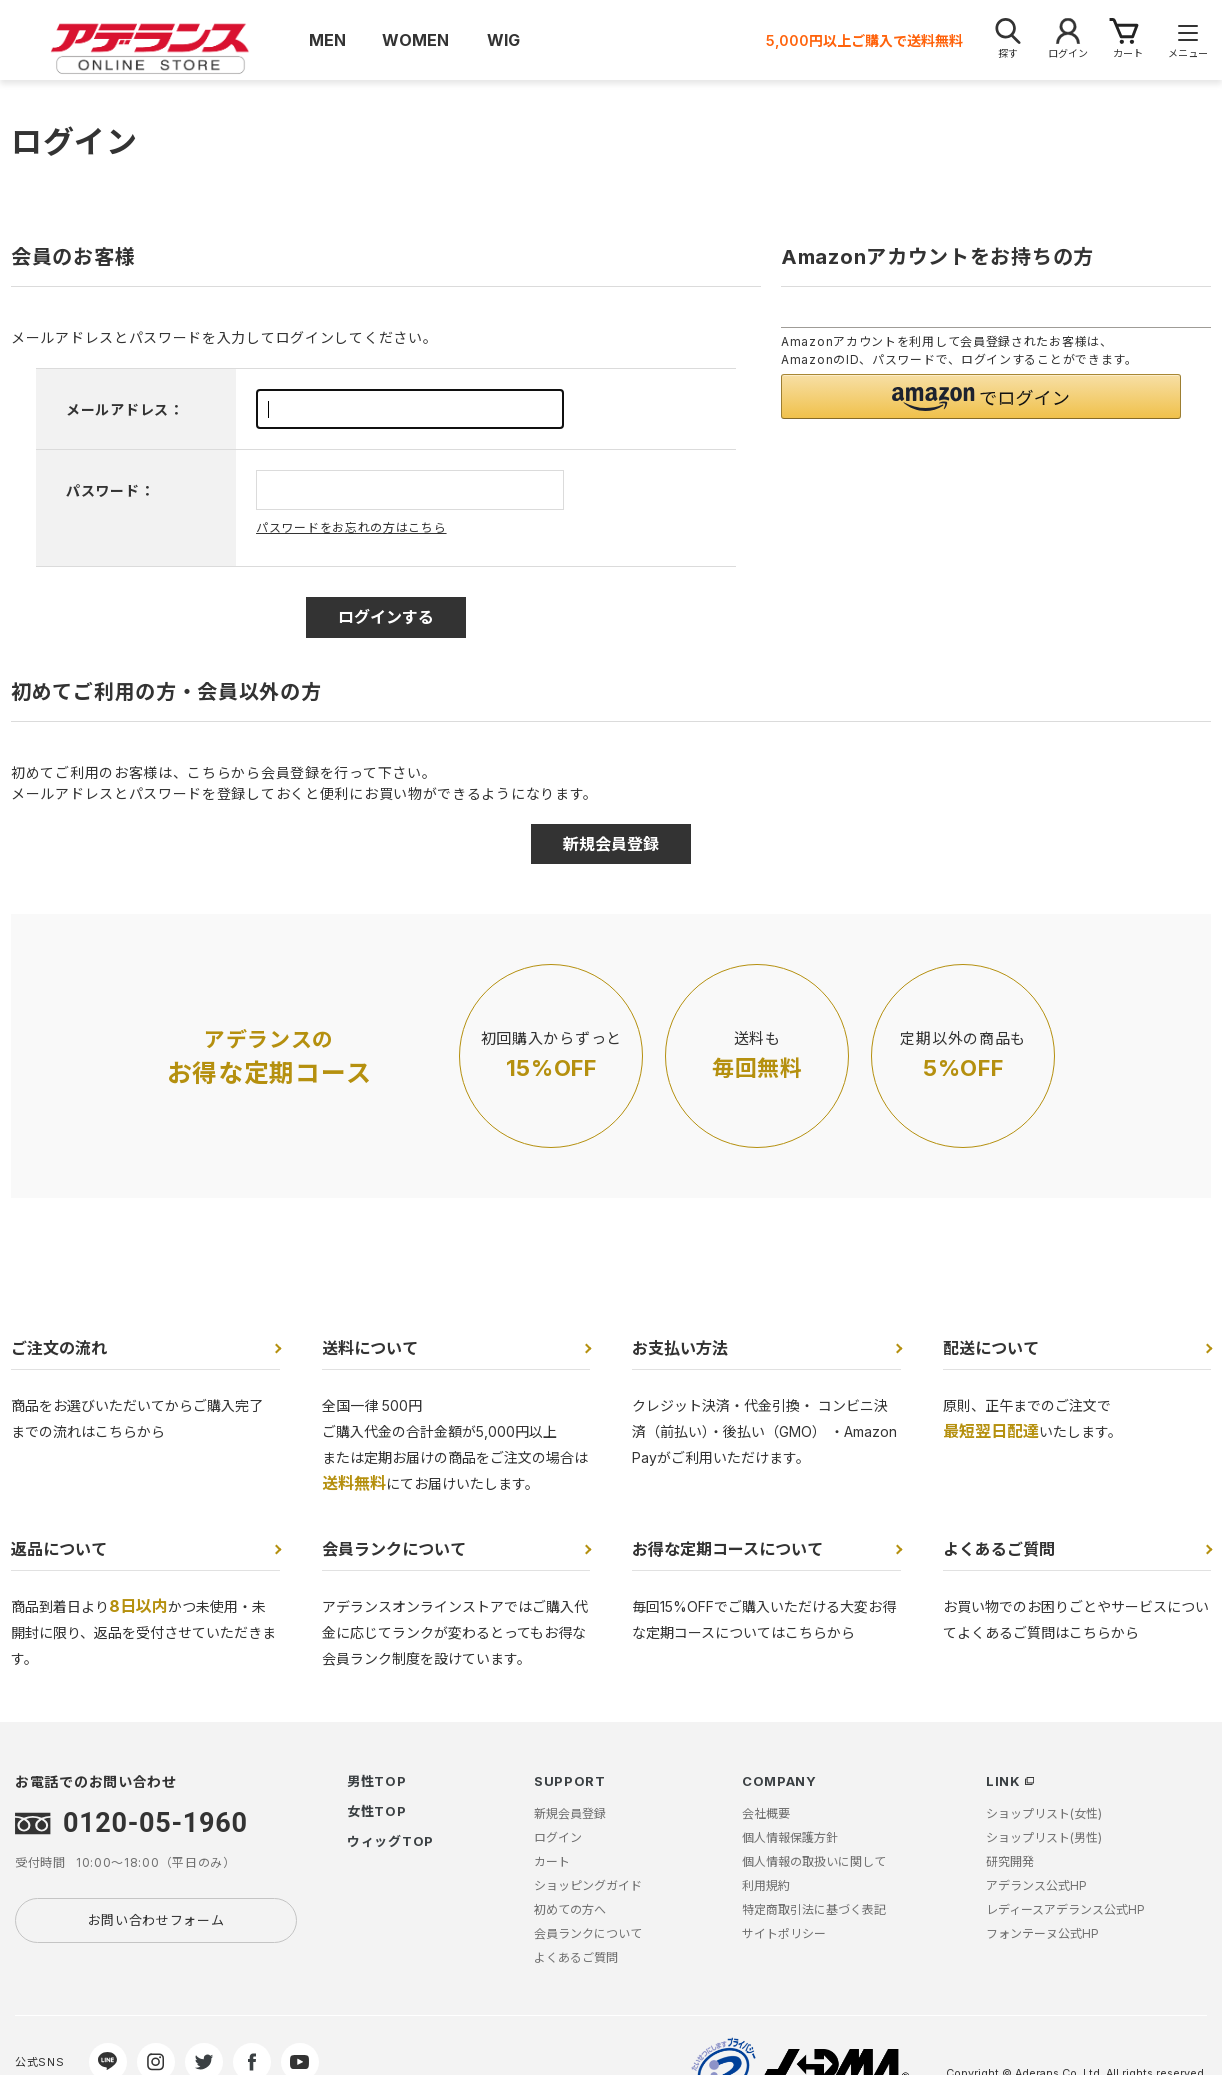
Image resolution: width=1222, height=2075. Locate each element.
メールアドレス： (125, 409)
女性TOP (377, 1811)
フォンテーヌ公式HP (1042, 1933)
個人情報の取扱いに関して (814, 1861)
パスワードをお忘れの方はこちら (351, 527)
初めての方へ (570, 1909)
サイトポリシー (784, 1933)
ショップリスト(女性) (1044, 1813)
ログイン (558, 1837)
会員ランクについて (394, 1549)
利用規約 (766, 1885)
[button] (981, 396)
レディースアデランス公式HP (1065, 1909)
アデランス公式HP (1036, 1885)
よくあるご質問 (999, 1549)
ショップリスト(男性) (1044, 1837)
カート (552, 1861)
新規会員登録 (570, 1813)
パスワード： (110, 490)
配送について (991, 1348)
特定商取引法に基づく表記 (814, 1909)
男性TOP (377, 1781)
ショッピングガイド (588, 1885)
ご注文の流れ (59, 1348)
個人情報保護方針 (790, 1837)
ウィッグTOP (390, 1841)
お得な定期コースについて (727, 1549)
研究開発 (1010, 1861)
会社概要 (766, 1813)
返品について (59, 1549)
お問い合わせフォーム (156, 1920)
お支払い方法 (680, 1348)
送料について (370, 1348)
